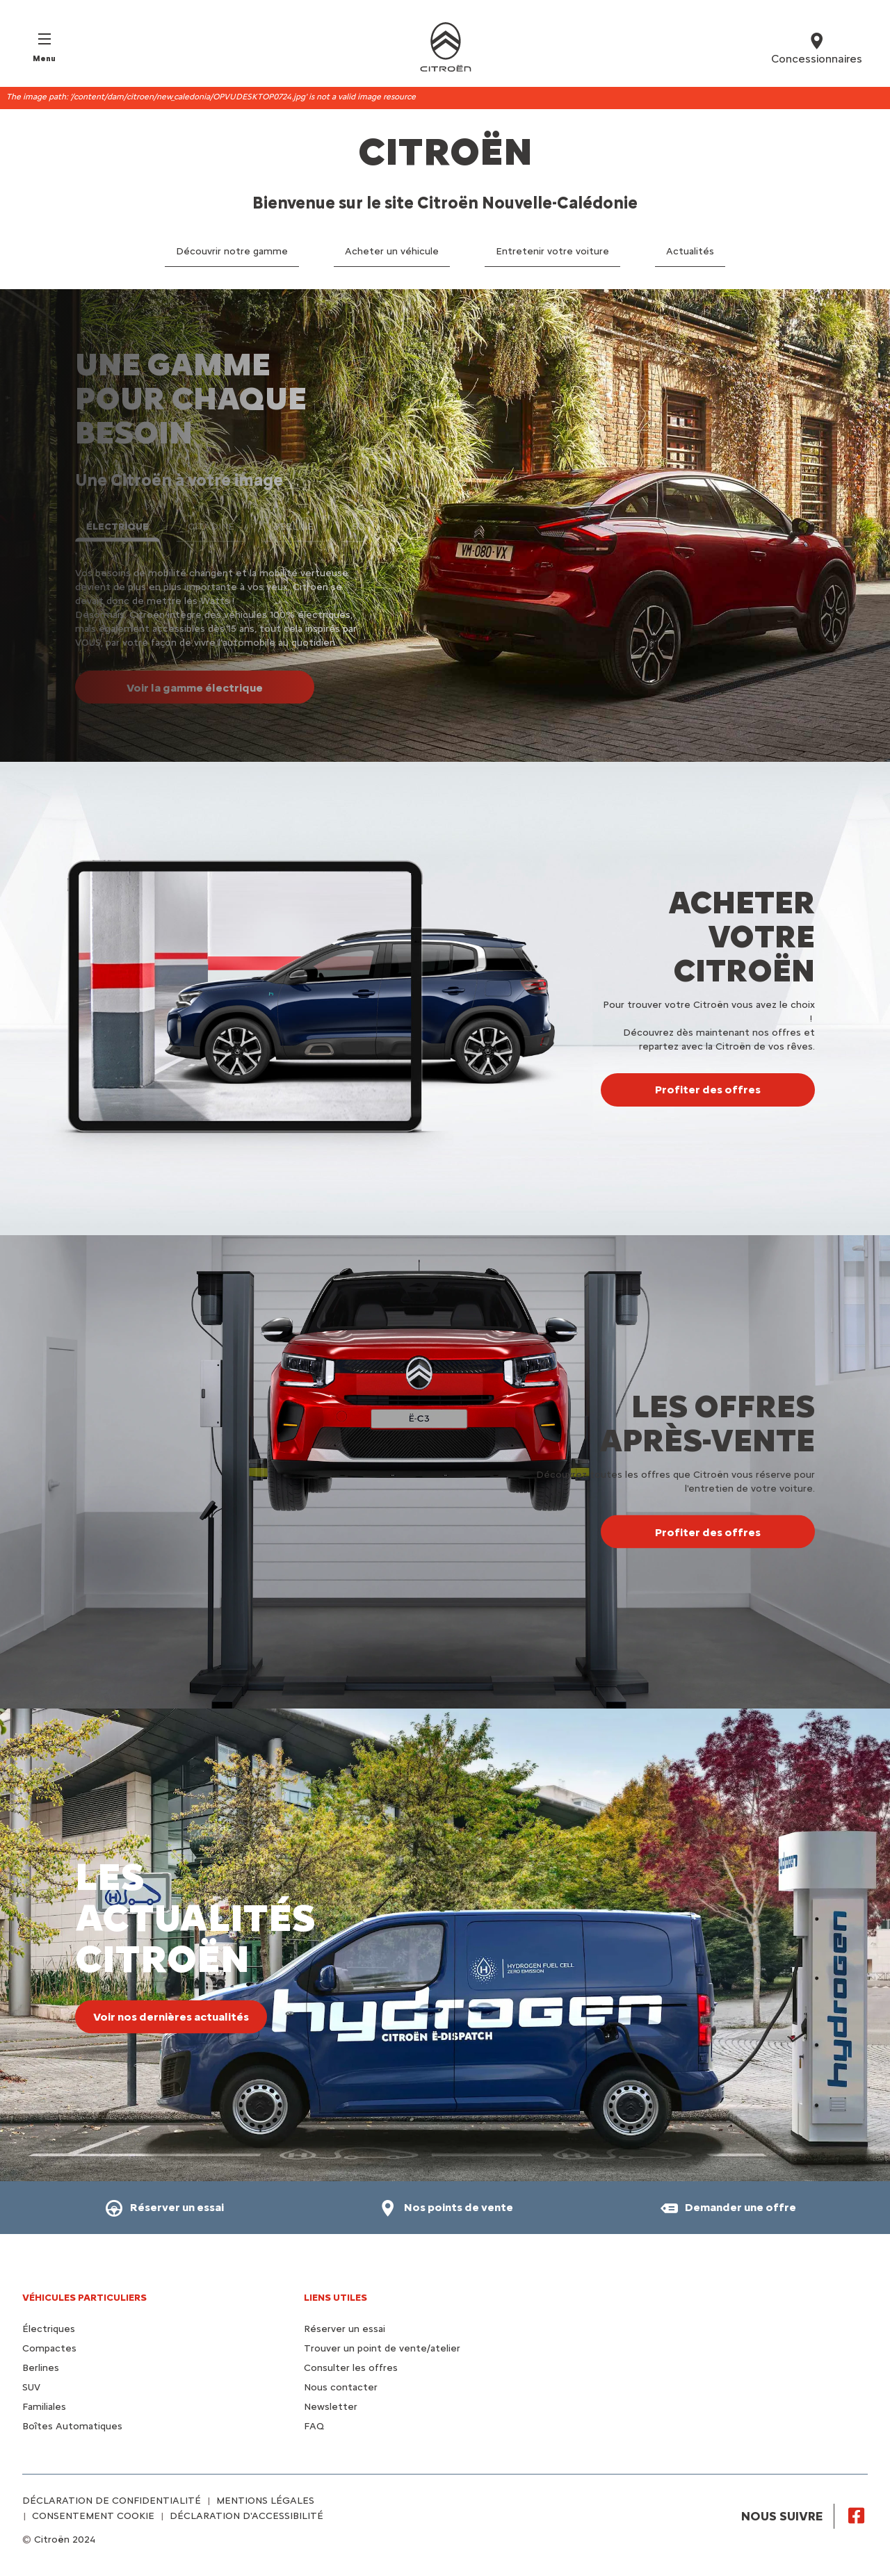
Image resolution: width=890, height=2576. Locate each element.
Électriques (48, 2329)
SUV (31, 2387)
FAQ (314, 2426)
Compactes (49, 2348)
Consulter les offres (351, 2368)
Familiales (44, 2407)
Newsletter (330, 2407)
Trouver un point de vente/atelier (382, 2348)
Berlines (40, 2368)
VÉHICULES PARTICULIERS (84, 2298)
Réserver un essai (344, 2329)
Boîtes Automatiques (72, 2426)
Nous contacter (341, 2387)
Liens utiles (335, 2298)
